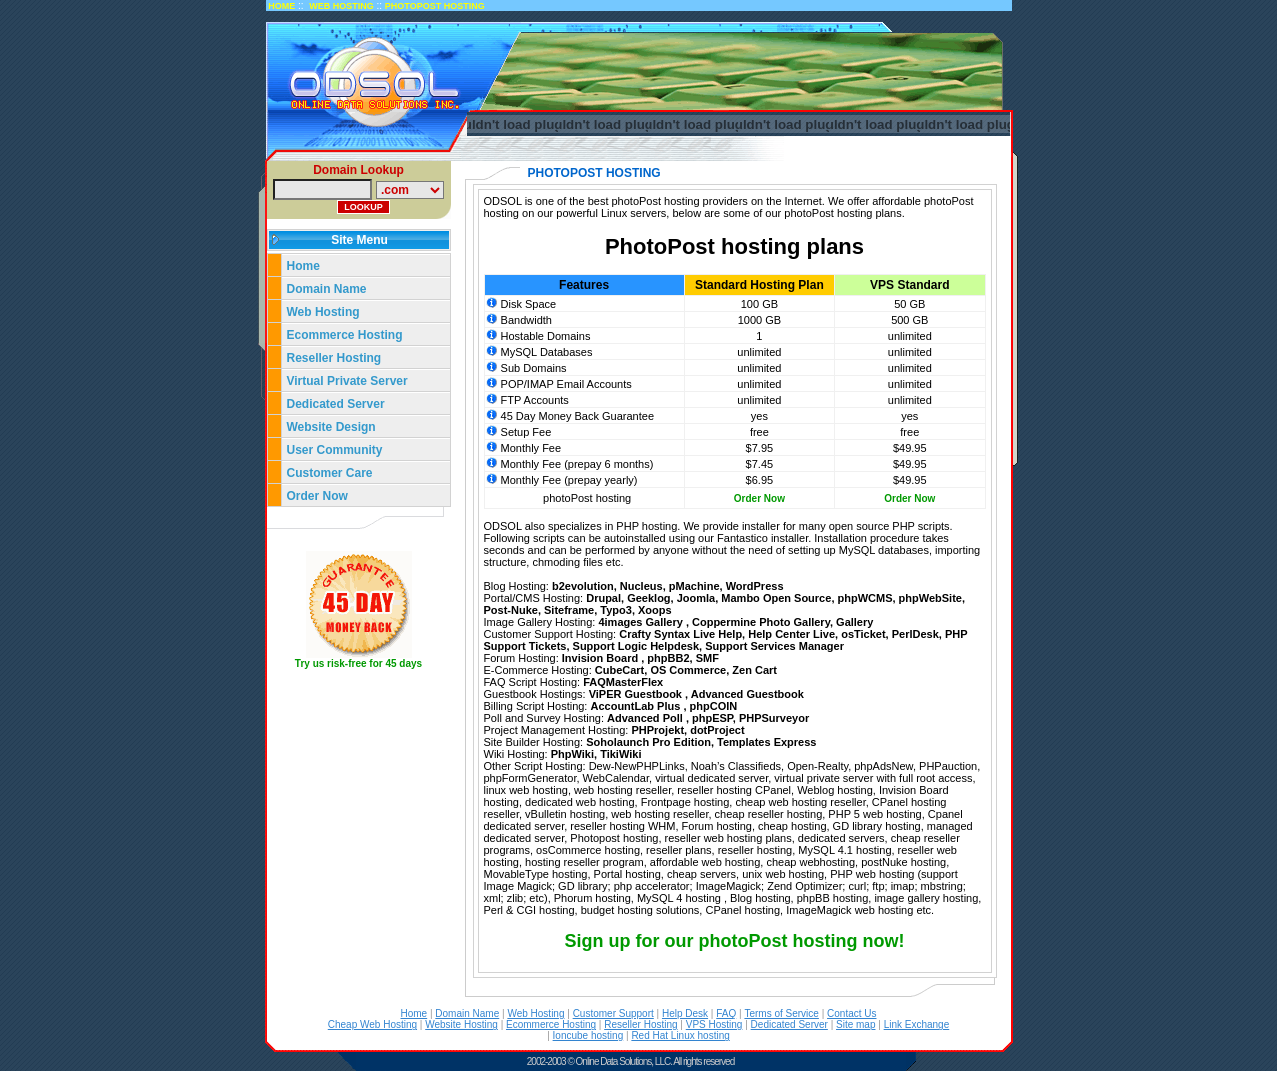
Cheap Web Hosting (372, 1024)
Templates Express (766, 742)
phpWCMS (865, 598)
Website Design (331, 427)
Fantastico (742, 538)
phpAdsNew (883, 766)
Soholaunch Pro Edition (648, 742)
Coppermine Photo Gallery (761, 622)
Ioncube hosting (588, 1035)
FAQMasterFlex (623, 682)
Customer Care (330, 473)
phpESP (712, 718)
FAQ (726, 1013)
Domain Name (327, 289)
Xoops (655, 610)
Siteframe (569, 610)
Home (303, 266)
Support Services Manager (774, 646)
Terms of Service (781, 1013)
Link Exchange (917, 1024)
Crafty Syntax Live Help (680, 634)
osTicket (863, 634)
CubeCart (620, 670)
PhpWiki (572, 754)
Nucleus (641, 586)
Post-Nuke (511, 610)
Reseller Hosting (334, 358)
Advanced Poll (646, 718)
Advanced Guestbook (747, 694)
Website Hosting (461, 1024)
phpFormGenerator (530, 778)
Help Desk (685, 1013)
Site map (855, 1024)
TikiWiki (620, 754)
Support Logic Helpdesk (636, 646)
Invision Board (601, 658)
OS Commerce (688, 670)
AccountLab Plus (637, 706)
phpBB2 (668, 658)
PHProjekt (657, 730)
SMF (707, 658)
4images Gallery (641, 622)
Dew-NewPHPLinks (637, 766)
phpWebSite (930, 598)
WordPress (755, 586)
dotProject (717, 730)
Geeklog (648, 598)
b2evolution (583, 586)
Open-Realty (817, 766)
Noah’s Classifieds (736, 766)
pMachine (694, 586)
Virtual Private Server (349, 381)
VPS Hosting (714, 1024)
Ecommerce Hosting (345, 335)
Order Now (317, 496)
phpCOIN (714, 706)
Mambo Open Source (776, 598)
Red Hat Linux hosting (680, 1035)
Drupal (603, 598)
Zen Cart (754, 670)
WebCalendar (616, 778)
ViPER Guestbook (637, 694)
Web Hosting (323, 312)
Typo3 (616, 610)
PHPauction (948, 766)
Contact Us (851, 1013)
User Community (335, 450)
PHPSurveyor (774, 718)
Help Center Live (791, 634)
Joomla (696, 598)
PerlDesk (915, 634)
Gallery (854, 622)
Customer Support (613, 1013)
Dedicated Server (337, 404)
